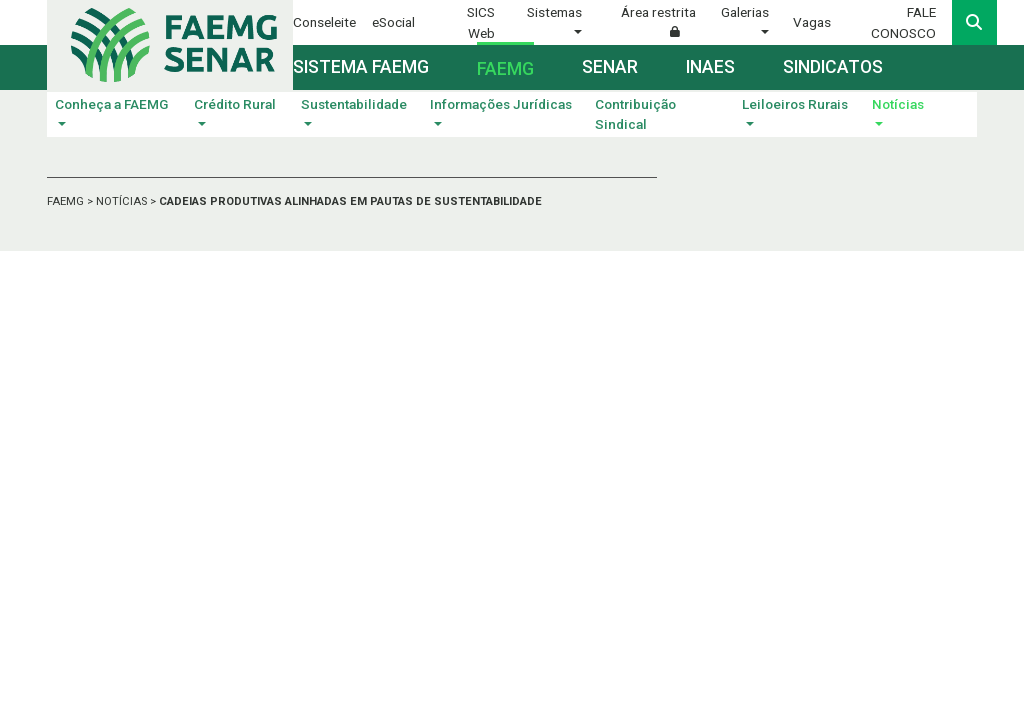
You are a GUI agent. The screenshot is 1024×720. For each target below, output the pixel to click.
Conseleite (324, 22)
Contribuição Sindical (635, 114)
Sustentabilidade (354, 104)
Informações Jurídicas (501, 104)
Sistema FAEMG (361, 67)
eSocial (393, 22)
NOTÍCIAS (123, 201)
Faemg (505, 69)
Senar (610, 67)
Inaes (710, 67)
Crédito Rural (235, 104)
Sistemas (554, 12)
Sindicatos (833, 67)
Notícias (898, 104)
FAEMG (67, 201)
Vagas (812, 22)
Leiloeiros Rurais (795, 104)
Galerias (745, 12)
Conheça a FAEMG (111, 104)
